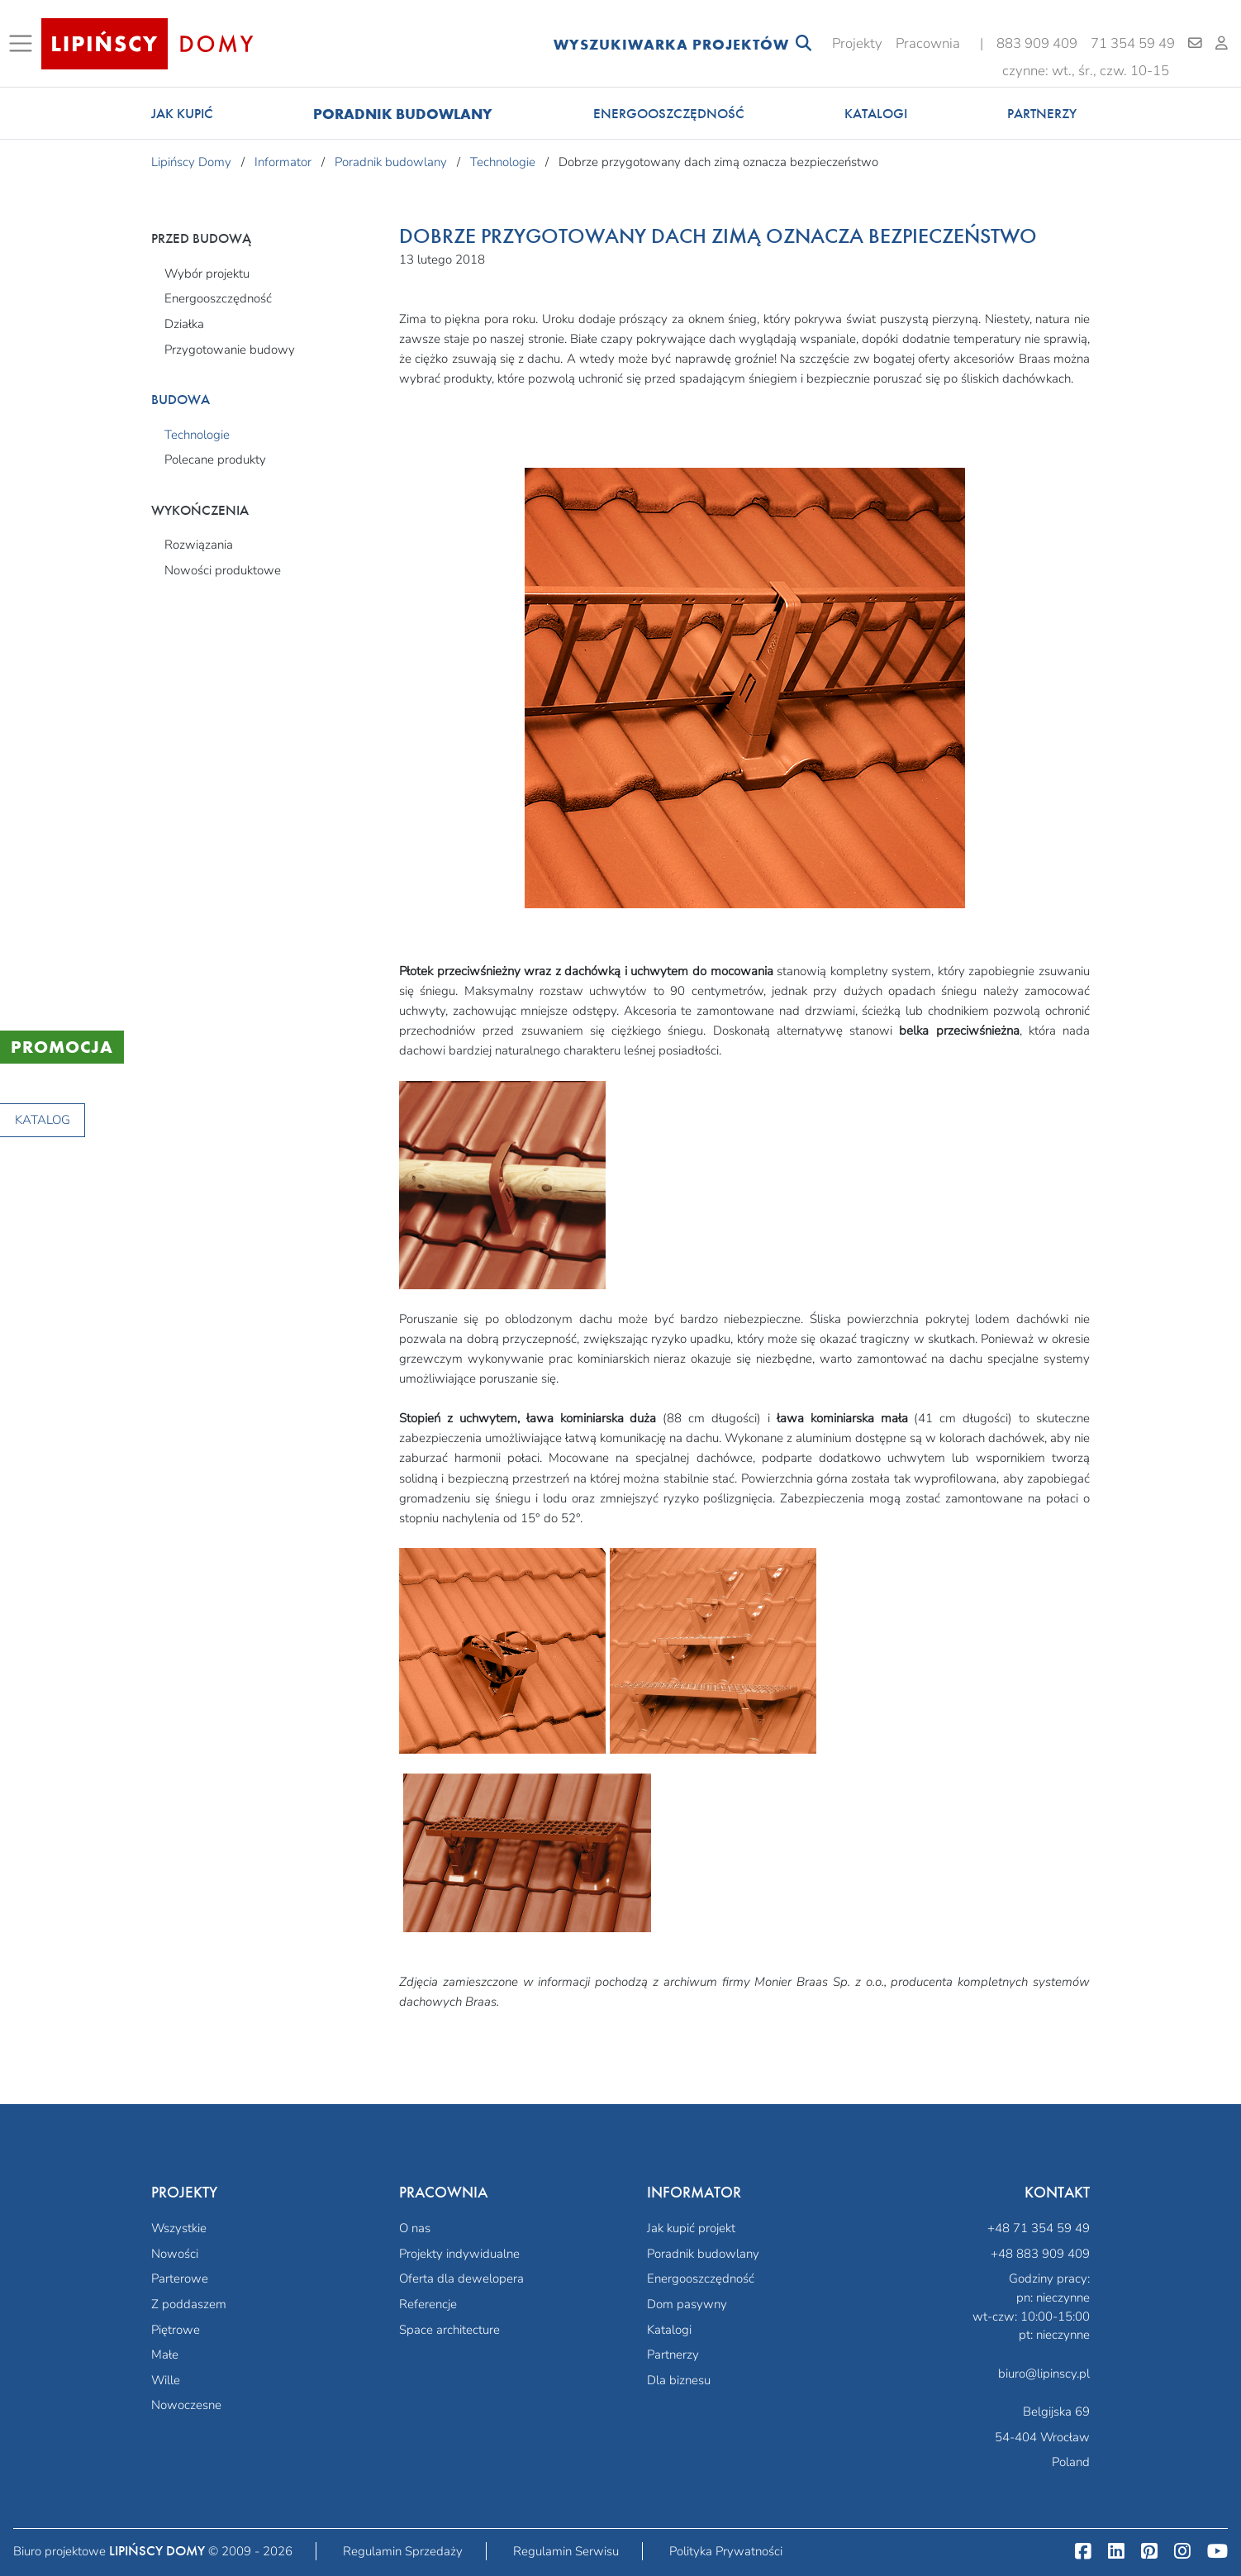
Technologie (197, 434)
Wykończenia (200, 510)
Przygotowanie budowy (229, 349)
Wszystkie (179, 2228)
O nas (414, 2228)
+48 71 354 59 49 (1038, 2228)
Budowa (180, 399)
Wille (165, 2380)
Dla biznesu (679, 2380)
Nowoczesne (186, 2405)
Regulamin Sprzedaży (403, 2551)
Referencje (428, 2304)
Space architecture (449, 2329)
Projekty (857, 43)
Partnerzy (1042, 113)
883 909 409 (1036, 43)
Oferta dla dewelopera (461, 2278)
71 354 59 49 (1133, 43)
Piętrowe (175, 2329)
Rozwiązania (198, 544)
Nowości (174, 2253)
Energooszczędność (668, 113)
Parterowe (179, 2278)
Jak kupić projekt (691, 2228)
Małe (164, 2354)
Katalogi (875, 113)
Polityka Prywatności (725, 2551)
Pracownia (928, 43)
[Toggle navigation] (24, 43)
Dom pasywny (687, 2304)
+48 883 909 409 (1040, 2253)
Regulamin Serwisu (566, 2551)
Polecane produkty (215, 459)
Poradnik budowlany (402, 113)
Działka (184, 324)
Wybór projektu (207, 273)
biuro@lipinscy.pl (1044, 2373)
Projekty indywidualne (459, 2253)
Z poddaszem (188, 2304)
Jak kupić (182, 113)
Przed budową (201, 238)
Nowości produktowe (222, 570)
